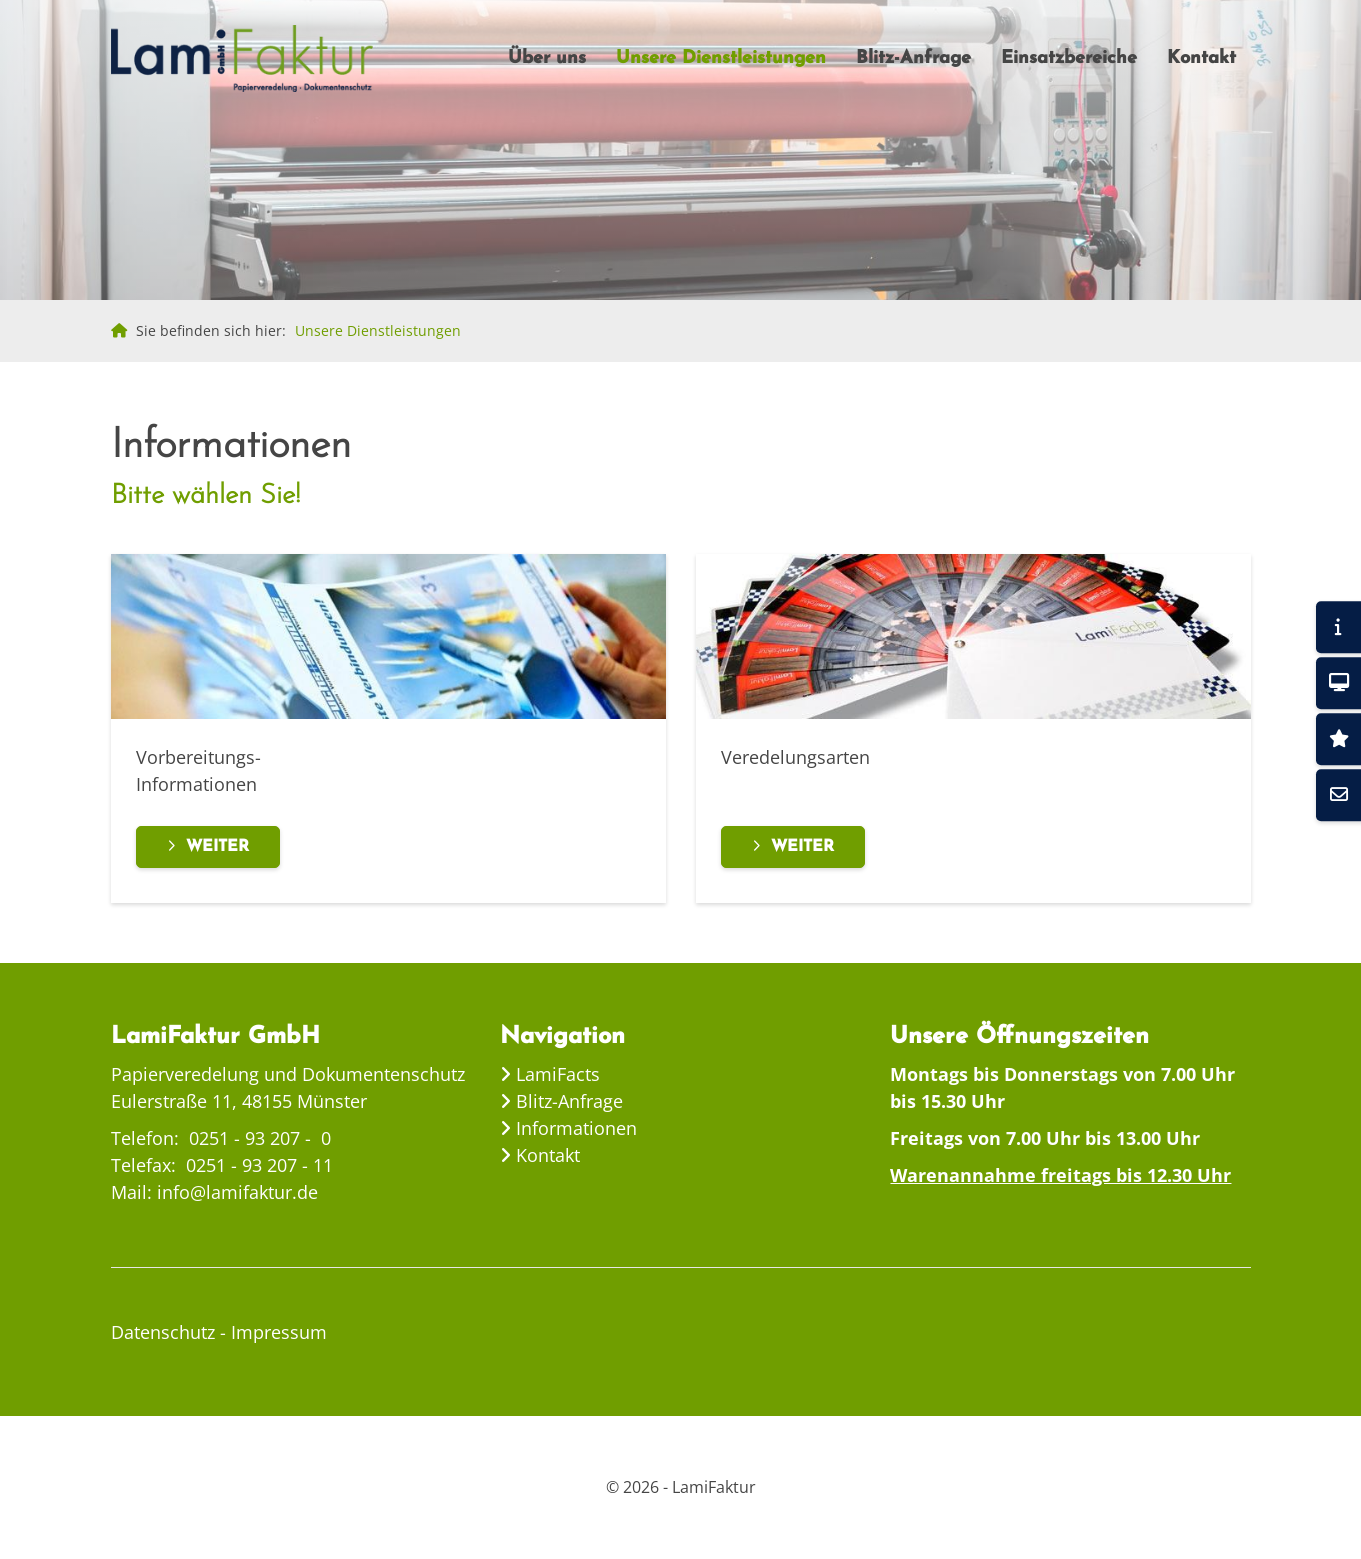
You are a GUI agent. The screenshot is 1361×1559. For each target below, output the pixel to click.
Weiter (217, 847)
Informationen (574, 1128)
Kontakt (1201, 58)
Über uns (547, 58)
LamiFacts (555, 1074)
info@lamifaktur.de (237, 1192)
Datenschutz (163, 1332)
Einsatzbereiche (1069, 58)
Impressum (279, 1332)
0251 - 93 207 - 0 (260, 1138)
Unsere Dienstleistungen (721, 58)
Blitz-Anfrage (913, 58)
